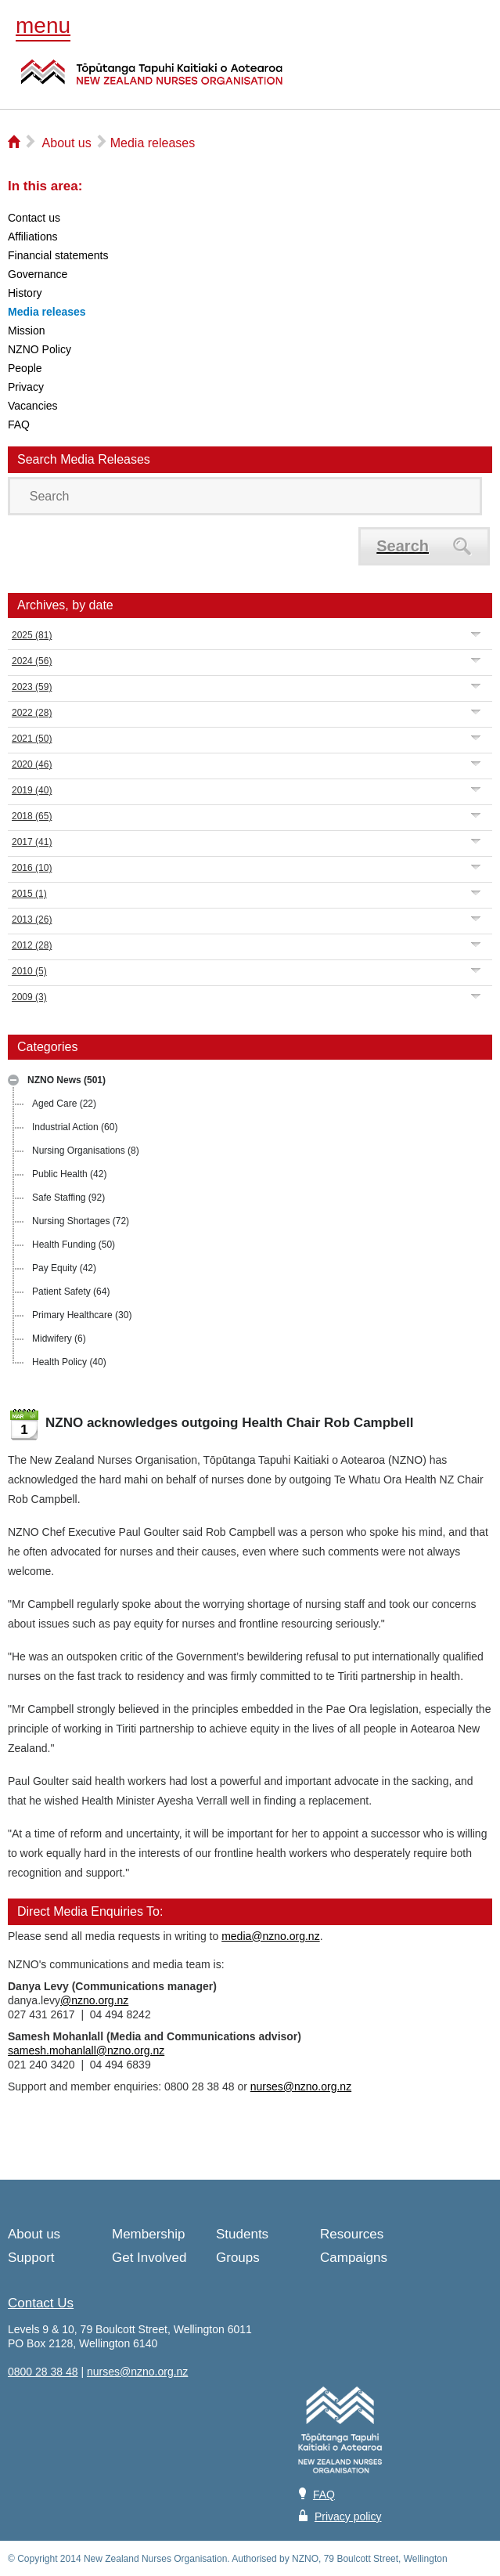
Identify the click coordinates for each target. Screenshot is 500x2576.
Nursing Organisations (85, 1150)
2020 (32, 764)
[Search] (245, 496)
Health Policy (69, 1362)
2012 (32, 945)
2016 (32, 867)
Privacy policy (348, 2516)
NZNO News (66, 1080)
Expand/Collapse (476, 634)
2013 (32, 919)
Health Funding (73, 1244)
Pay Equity (64, 1268)
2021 (32, 738)
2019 (32, 790)
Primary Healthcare (81, 1315)
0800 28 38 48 (43, 2371)
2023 (32, 686)
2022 (32, 712)
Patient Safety (71, 1291)
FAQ (324, 2494)
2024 (32, 661)
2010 (29, 971)
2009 (29, 997)
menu (43, 25)
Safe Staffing (68, 1197)
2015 (29, 893)
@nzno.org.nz (94, 2000)
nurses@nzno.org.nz (300, 2086)
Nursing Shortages (80, 1221)
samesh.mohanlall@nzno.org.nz (86, 2050)
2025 (32, 635)
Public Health (69, 1174)
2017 (32, 841)
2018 (32, 816)
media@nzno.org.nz (270, 1936)
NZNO (152, 81)
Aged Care (64, 1103)
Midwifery (59, 1338)
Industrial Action (74, 1127)
